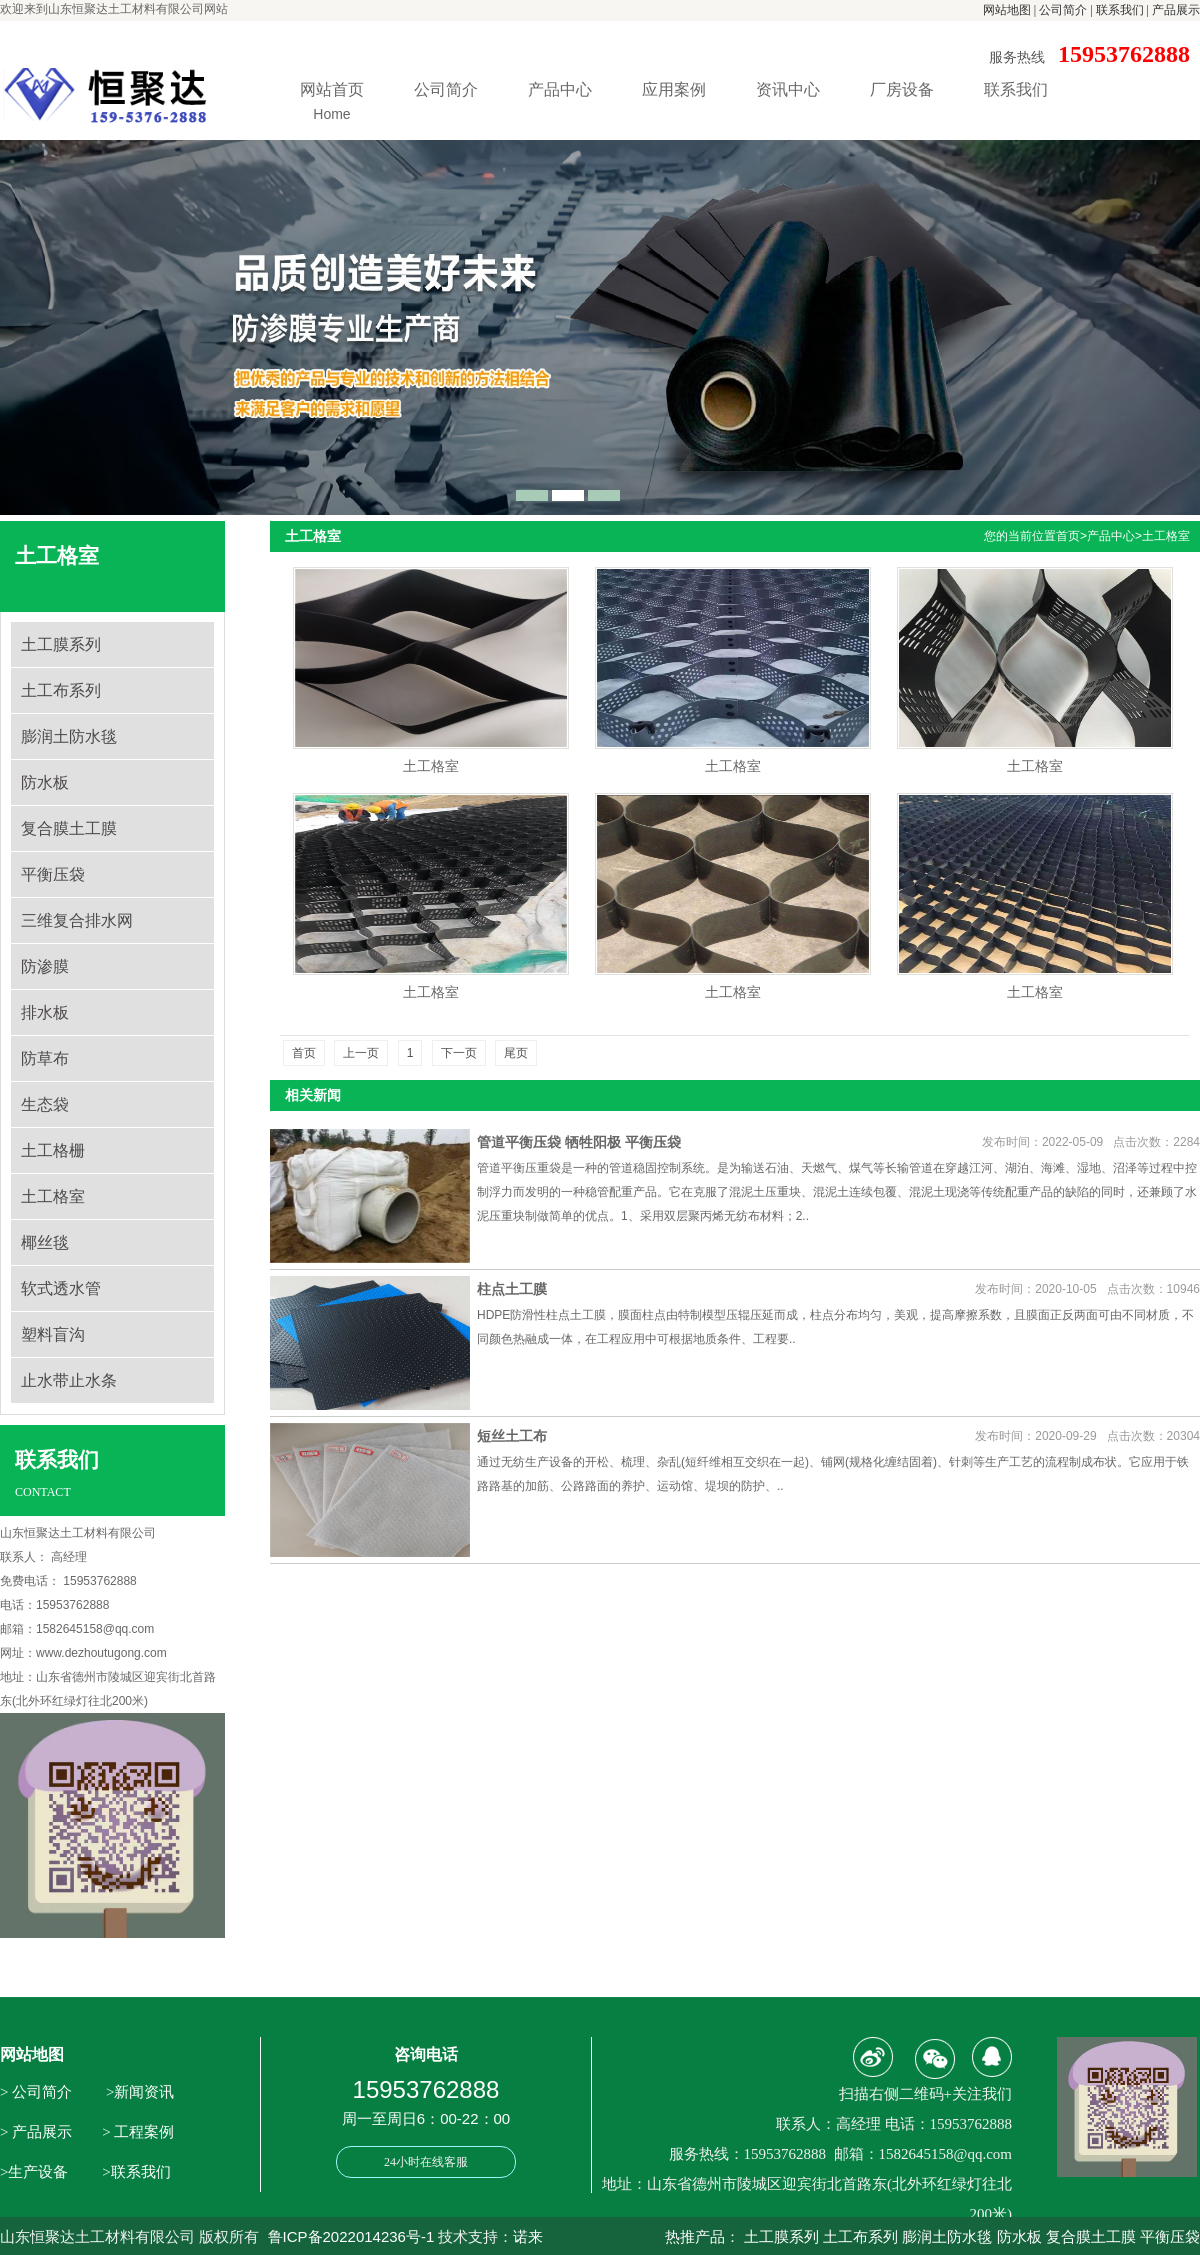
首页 (1068, 536)
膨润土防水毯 (69, 736)
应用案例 (674, 89)
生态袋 (45, 1104)
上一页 (361, 1053)
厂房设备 (902, 89)
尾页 (516, 1053)
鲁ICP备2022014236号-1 (351, 2236)
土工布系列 (61, 690)
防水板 (45, 782)
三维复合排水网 (77, 920)
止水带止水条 (69, 1380)
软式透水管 (61, 1288)
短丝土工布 (512, 1436)
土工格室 (53, 1196)
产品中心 (560, 89)
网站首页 (332, 104)
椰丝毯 (45, 1242)
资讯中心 (788, 89)
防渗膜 (45, 966)
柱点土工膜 (512, 1289)
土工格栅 (53, 1150)
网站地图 (1007, 10)
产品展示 (1176, 10)
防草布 (45, 1058)
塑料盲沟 (53, 1334)
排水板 (45, 1012)
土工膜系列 (61, 644)
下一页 (459, 1053)
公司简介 (1063, 10)
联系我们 (1120, 10)
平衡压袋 (53, 874)
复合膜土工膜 (69, 828)
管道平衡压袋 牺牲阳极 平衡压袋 (579, 1142)
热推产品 (695, 2236)
